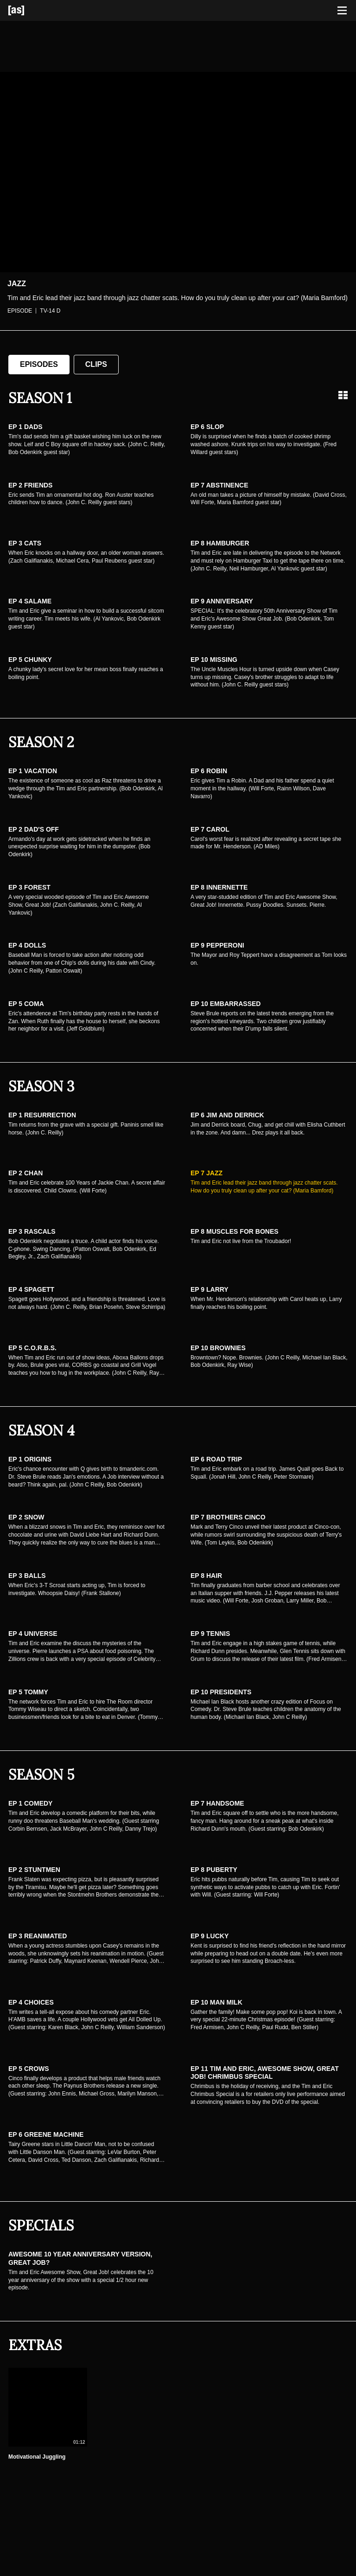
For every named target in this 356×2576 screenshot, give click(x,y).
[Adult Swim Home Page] (28, 10)
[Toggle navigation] (342, 10)
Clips (96, 364)
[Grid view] (343, 395)
